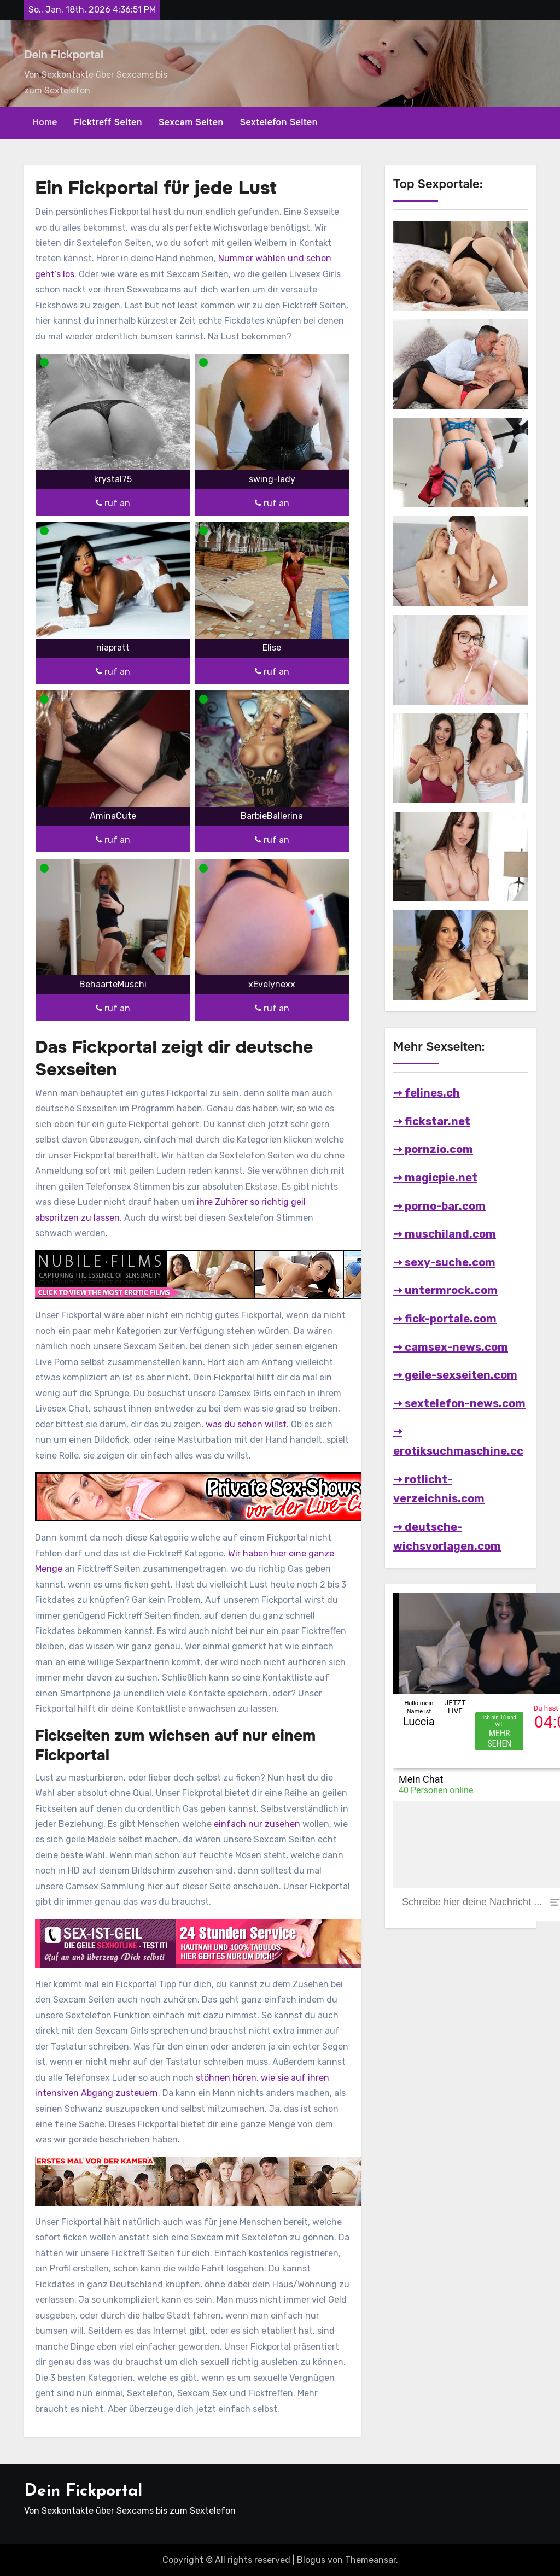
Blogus (311, 2560)
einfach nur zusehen (257, 1824)
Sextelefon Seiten (279, 122)
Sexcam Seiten (191, 122)
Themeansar (370, 2560)
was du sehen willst (246, 1424)
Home (44, 122)
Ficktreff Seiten (108, 122)
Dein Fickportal (63, 55)
